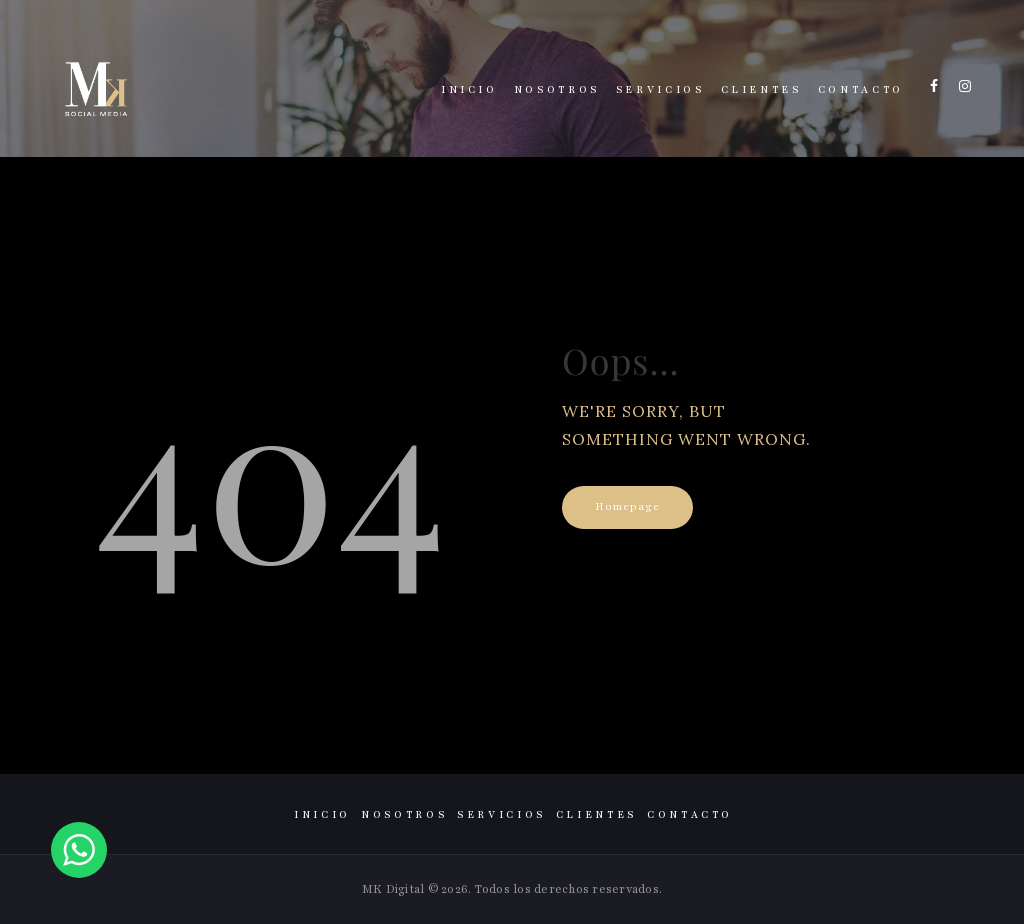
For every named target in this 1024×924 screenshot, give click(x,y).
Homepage (627, 506)
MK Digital (393, 889)
